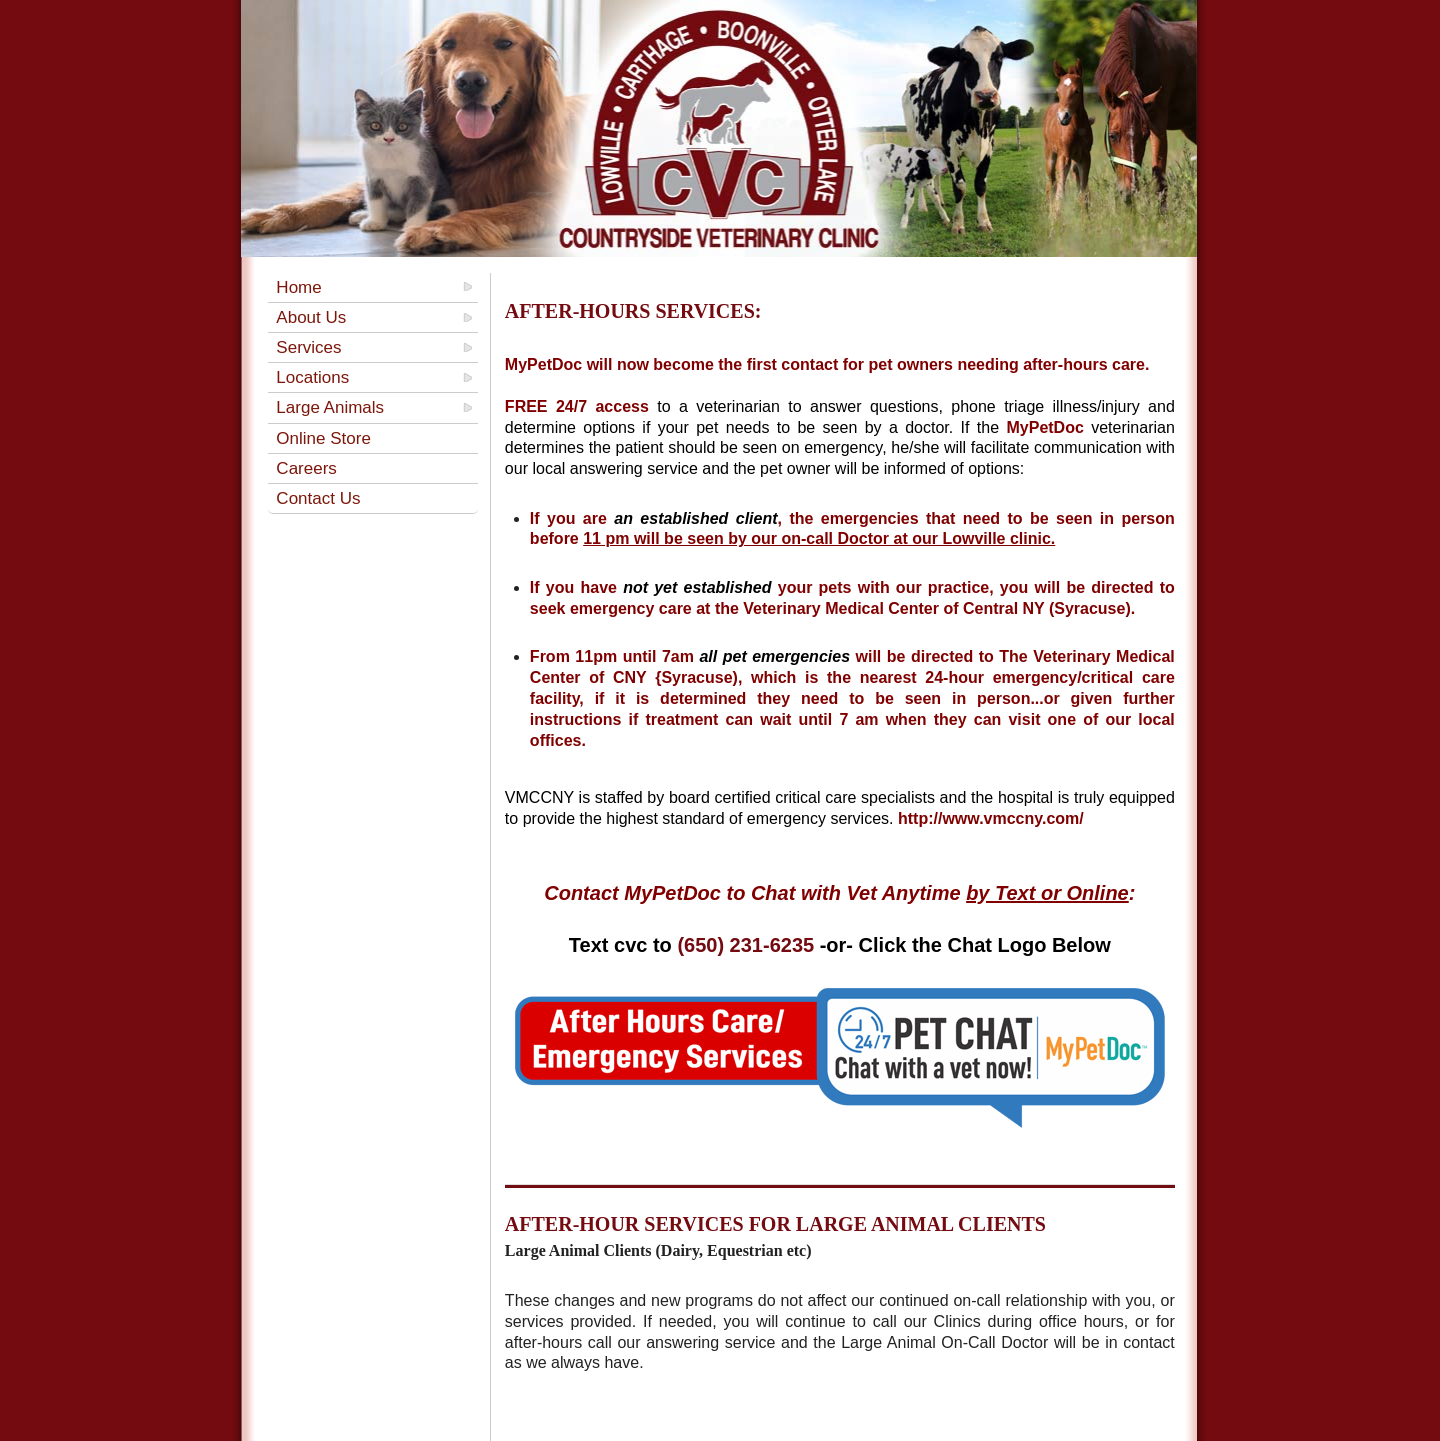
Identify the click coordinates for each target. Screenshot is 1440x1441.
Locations (312, 377)
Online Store (323, 438)
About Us (311, 317)
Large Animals (330, 407)
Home (298, 287)
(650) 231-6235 (745, 945)
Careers (306, 468)
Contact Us (318, 498)
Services (308, 347)
